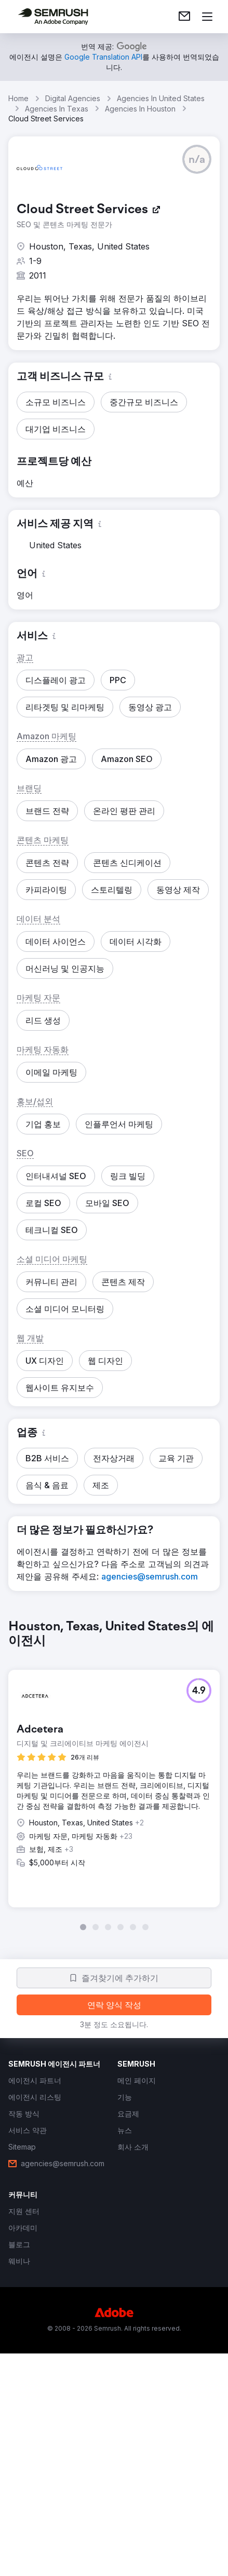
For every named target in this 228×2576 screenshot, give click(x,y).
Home (18, 98)
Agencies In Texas (56, 108)
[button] (196, 159)
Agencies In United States (161, 98)
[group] (114, 1775)
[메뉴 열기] (207, 16)
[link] (184, 16)
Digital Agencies (72, 98)
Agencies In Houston (140, 108)
